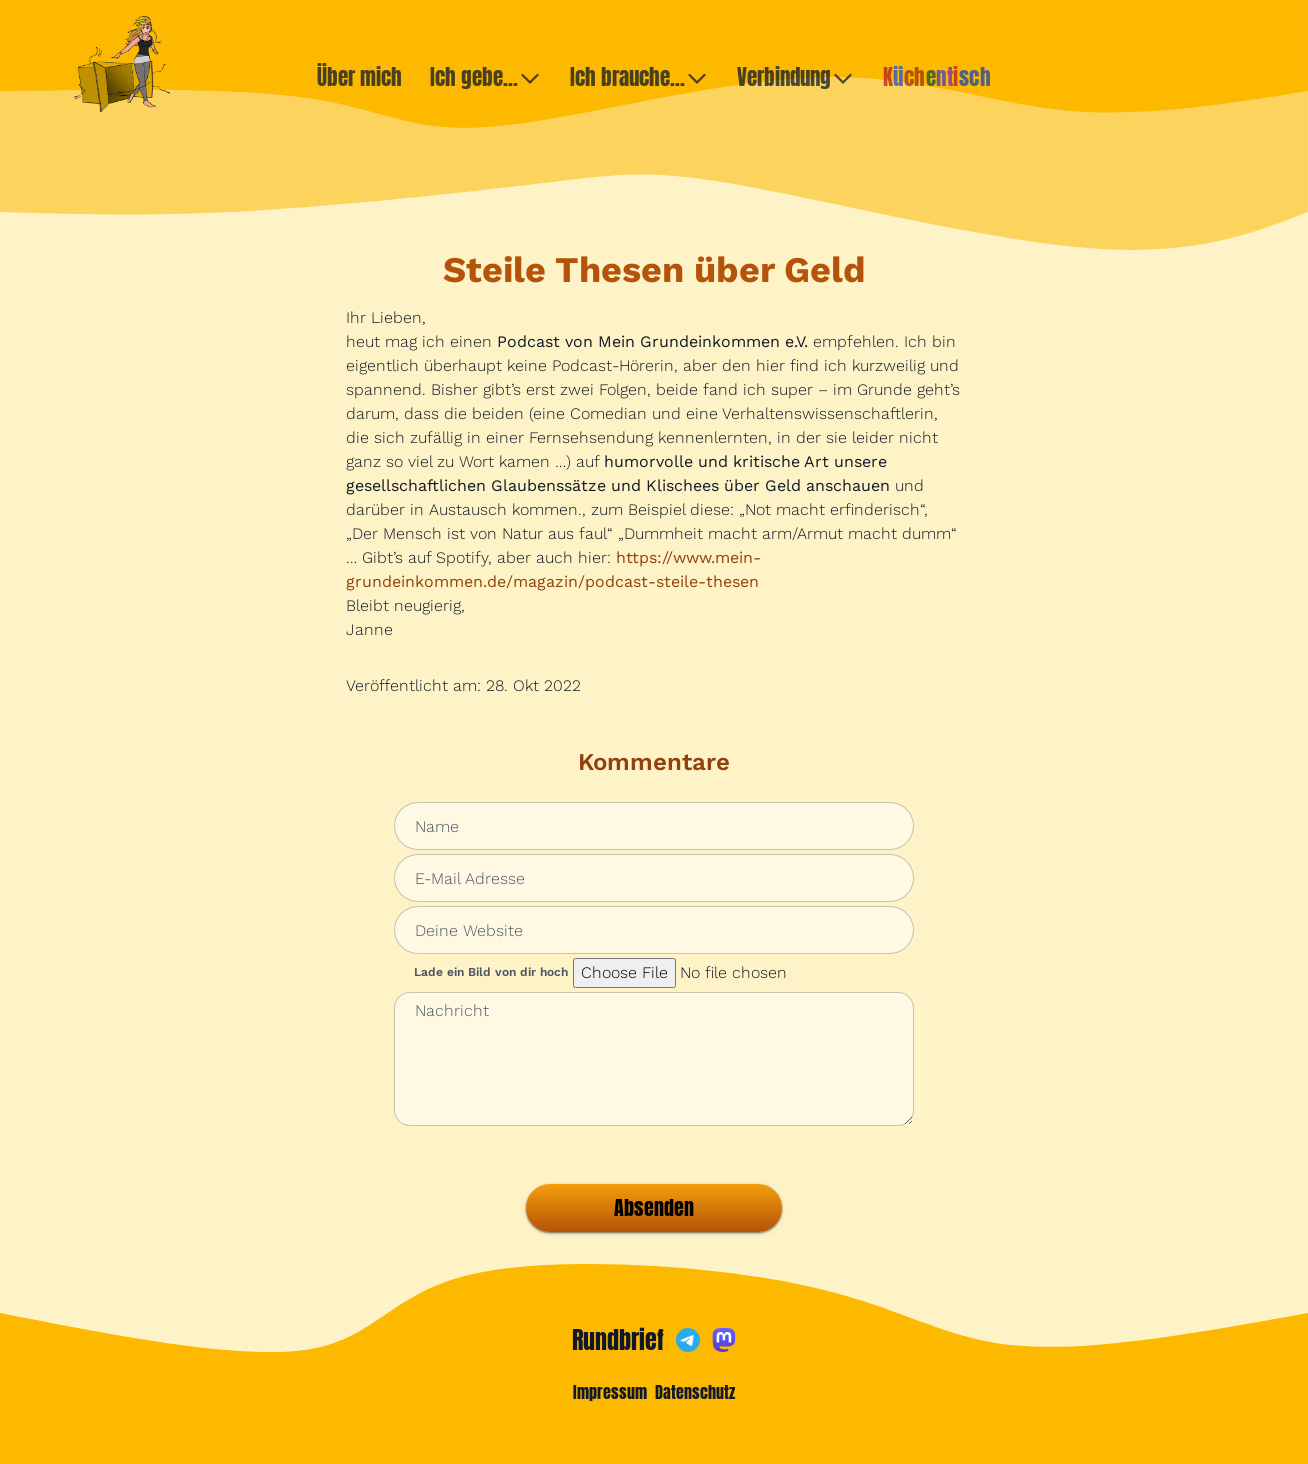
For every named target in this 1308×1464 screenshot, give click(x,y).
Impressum (610, 1392)
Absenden (654, 1207)
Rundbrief (618, 1340)
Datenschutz (695, 1392)
